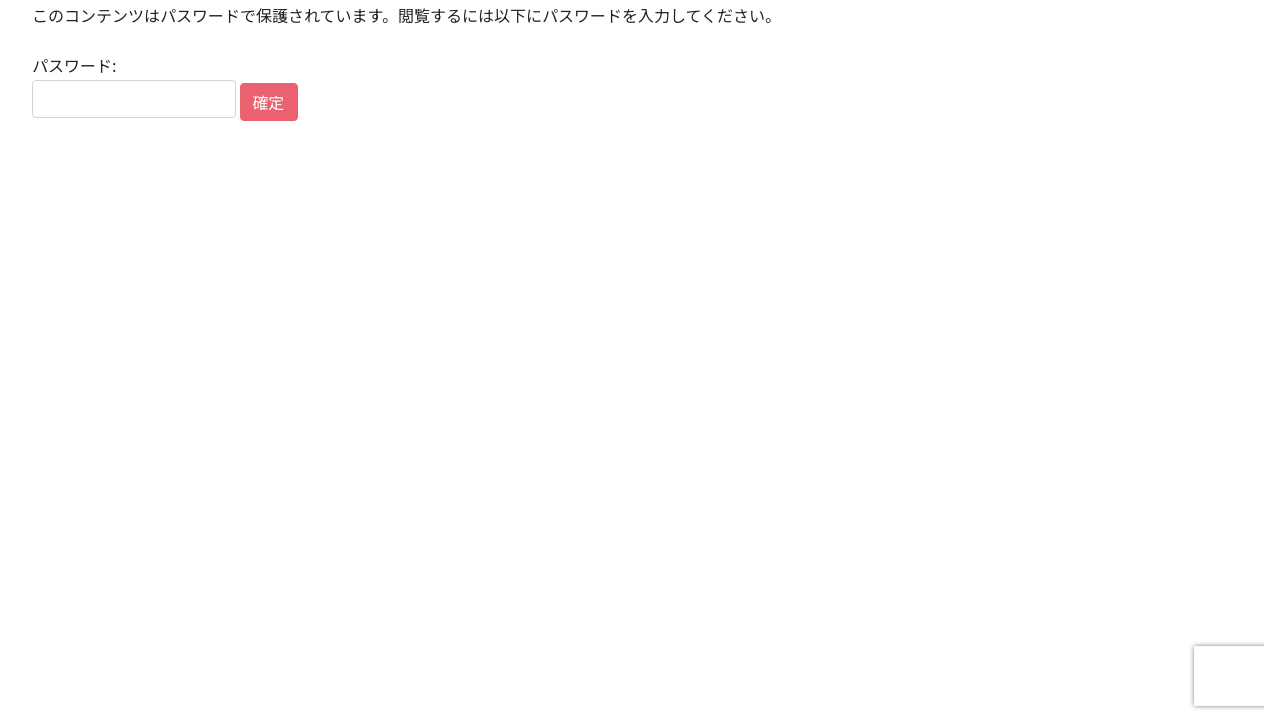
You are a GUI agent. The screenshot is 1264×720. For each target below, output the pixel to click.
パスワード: (134, 85)
